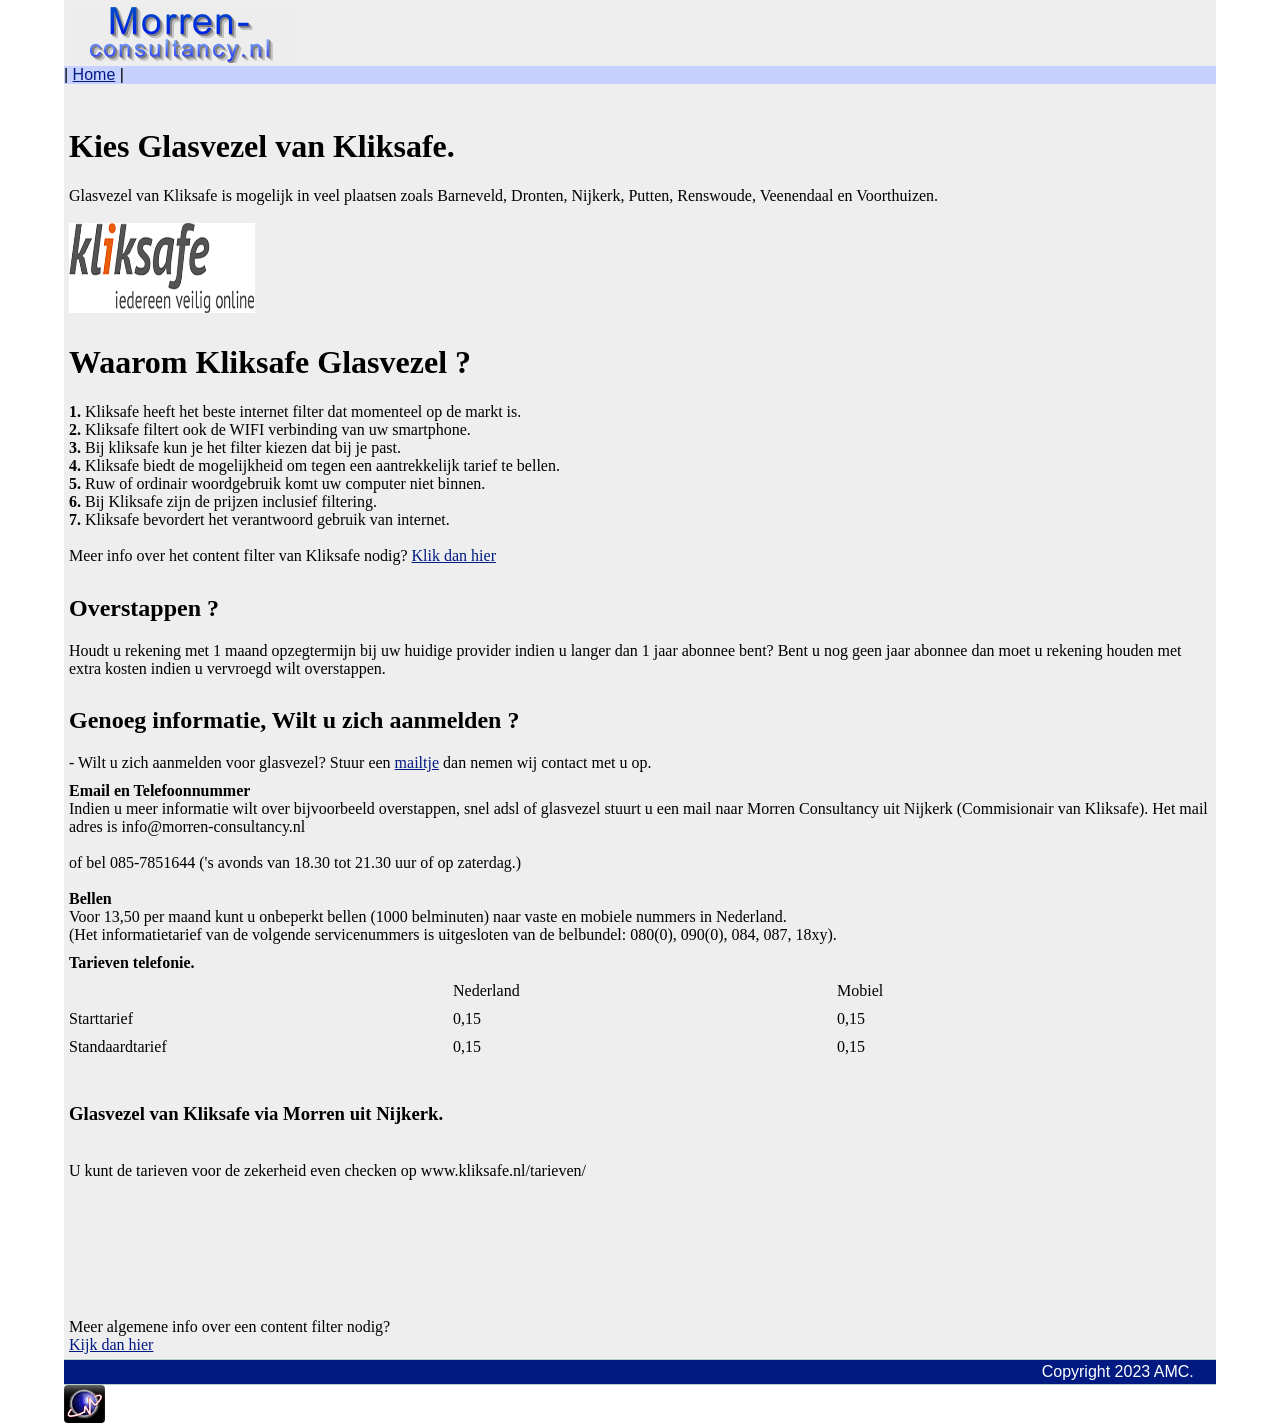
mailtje (417, 762)
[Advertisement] (229, 1230)
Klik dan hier (454, 555)
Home (94, 74)
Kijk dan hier (111, 1344)
